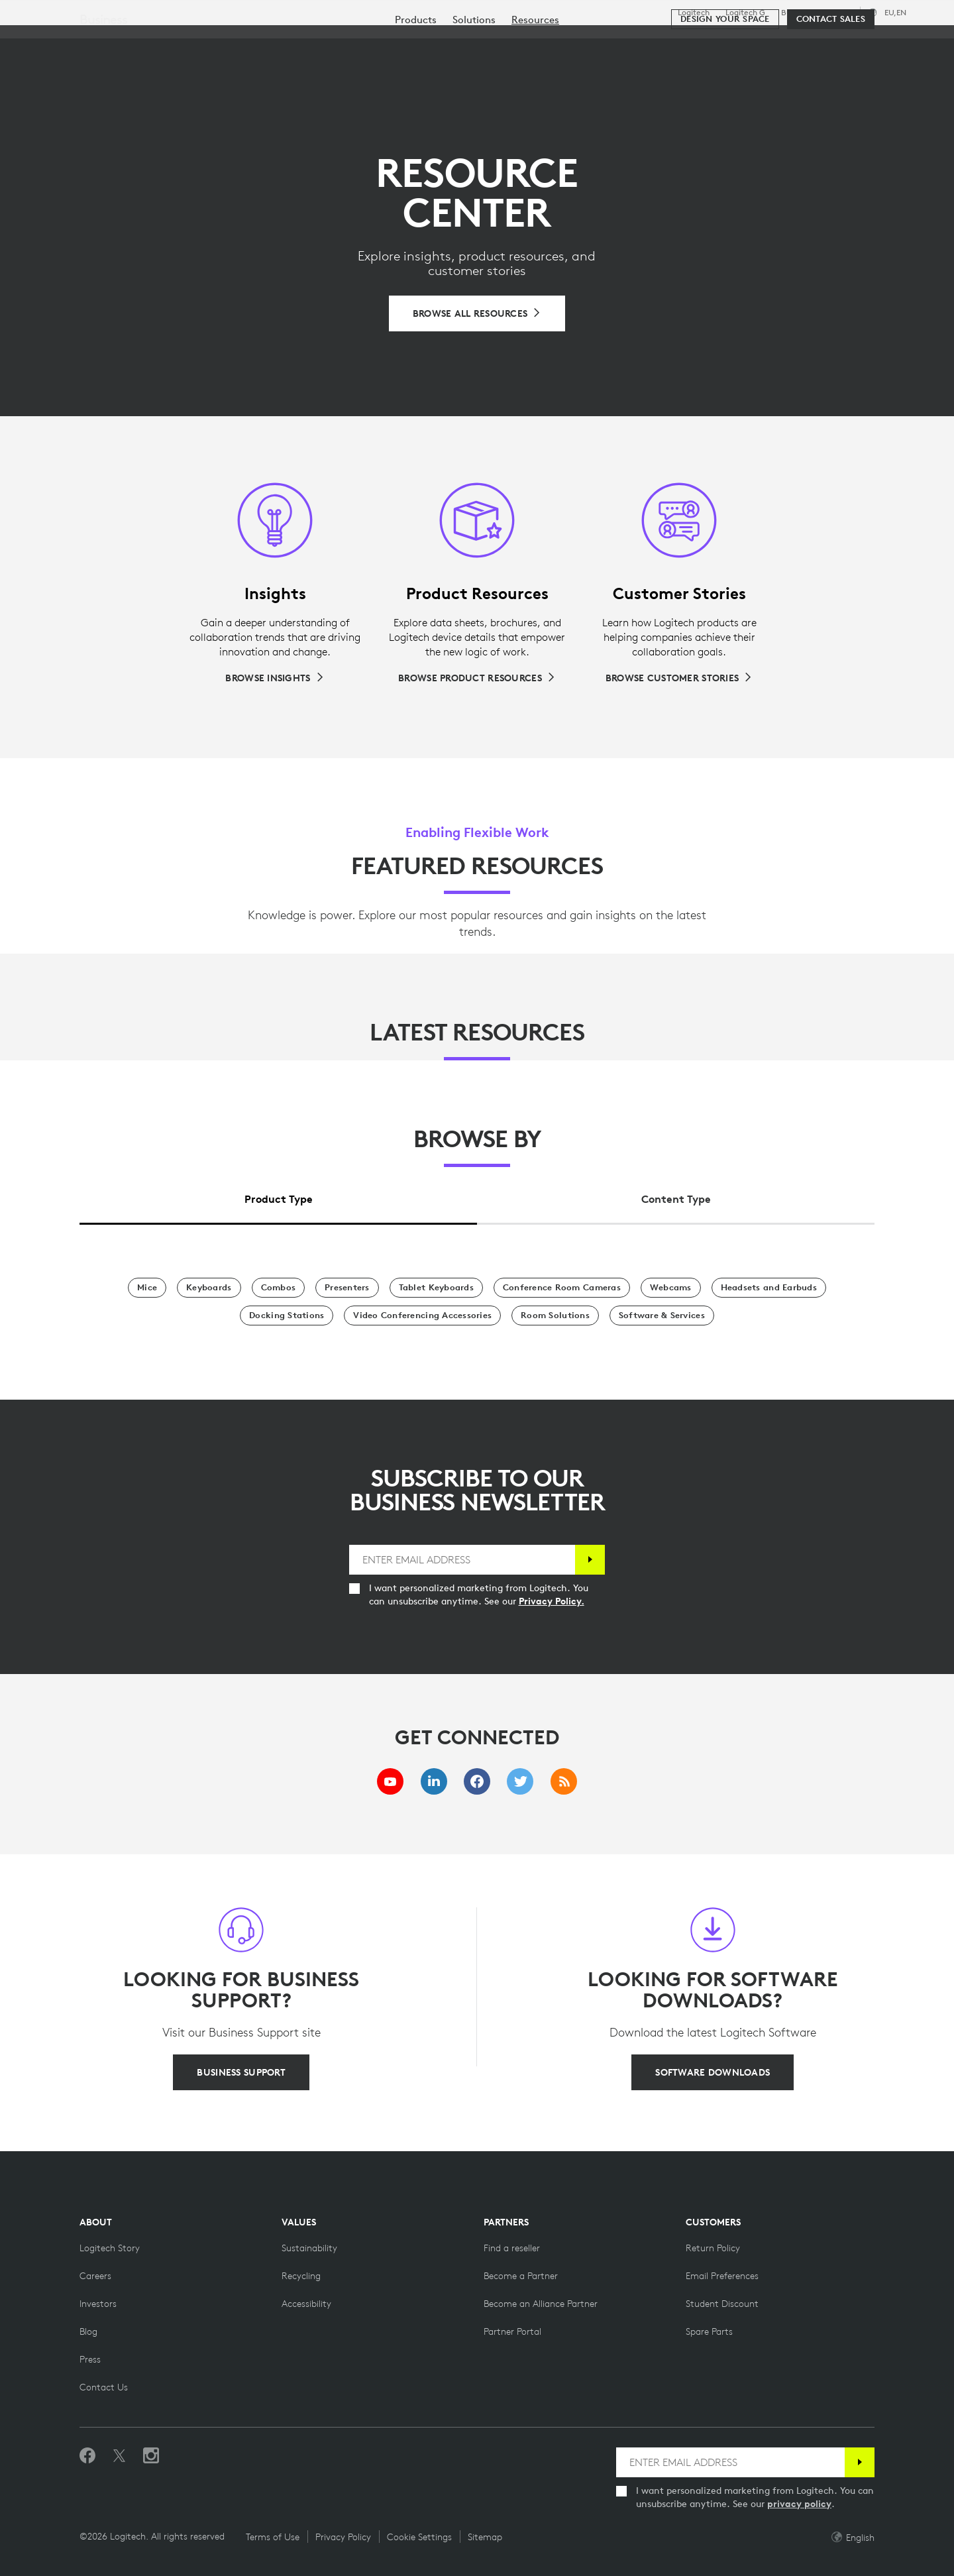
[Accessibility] (306, 2304)
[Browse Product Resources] (477, 678)
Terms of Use (272, 2537)
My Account (854, 43)
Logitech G (745, 12)
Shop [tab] (209, 42)
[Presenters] (347, 1288)
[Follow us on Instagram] (151, 2456)
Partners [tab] (495, 42)
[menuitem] (416, 81)
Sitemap (485, 2537)
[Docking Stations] (286, 1315)
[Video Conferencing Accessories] (422, 1315)
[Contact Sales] (830, 81)
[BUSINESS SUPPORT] (241, 2072)
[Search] (781, 43)
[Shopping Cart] (895, 43)
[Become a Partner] (521, 2276)
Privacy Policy (343, 2537)
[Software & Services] (662, 1315)
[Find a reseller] (512, 2248)
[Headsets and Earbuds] (769, 1288)
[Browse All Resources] (477, 313)
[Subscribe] (590, 1560)
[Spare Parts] (709, 2331)
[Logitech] (112, 41)
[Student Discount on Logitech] (722, 2304)
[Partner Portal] (512, 2331)
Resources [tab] (416, 42)
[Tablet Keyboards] (436, 1288)
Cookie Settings (419, 2537)
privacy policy (799, 2504)
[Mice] (147, 1288)
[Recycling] (301, 2276)
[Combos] (278, 1288)
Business (796, 12)
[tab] (278, 1196)
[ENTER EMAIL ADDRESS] (462, 1560)
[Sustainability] (309, 2248)
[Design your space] (724, 81)
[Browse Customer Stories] (679, 678)
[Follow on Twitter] (119, 2456)
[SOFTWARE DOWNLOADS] (712, 2072)
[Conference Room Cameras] (562, 1288)
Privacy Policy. (551, 1601)
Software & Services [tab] (305, 42)
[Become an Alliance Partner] (541, 2304)
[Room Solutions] (555, 1315)
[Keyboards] (208, 1288)
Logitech (694, 12)
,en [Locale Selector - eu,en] (895, 12)
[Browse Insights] (274, 678)
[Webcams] (671, 1288)
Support (837, 12)
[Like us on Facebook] (87, 2456)
